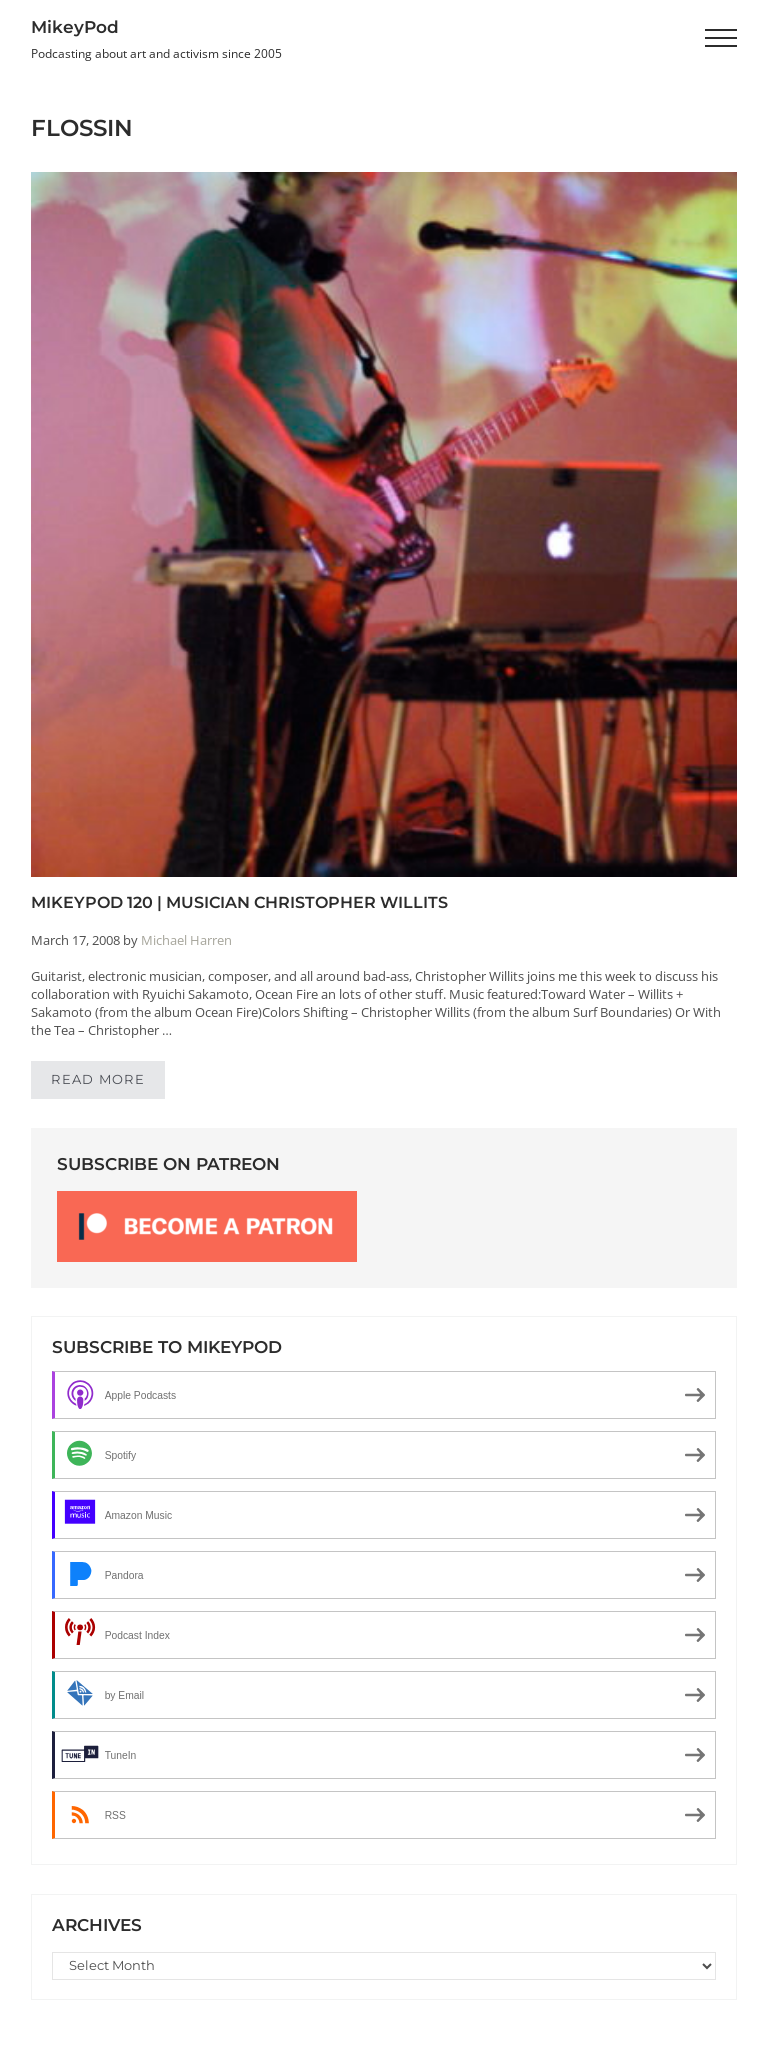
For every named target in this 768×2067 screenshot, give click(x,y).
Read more (108, 1083)
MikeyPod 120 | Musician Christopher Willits (239, 902)
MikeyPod (75, 26)
